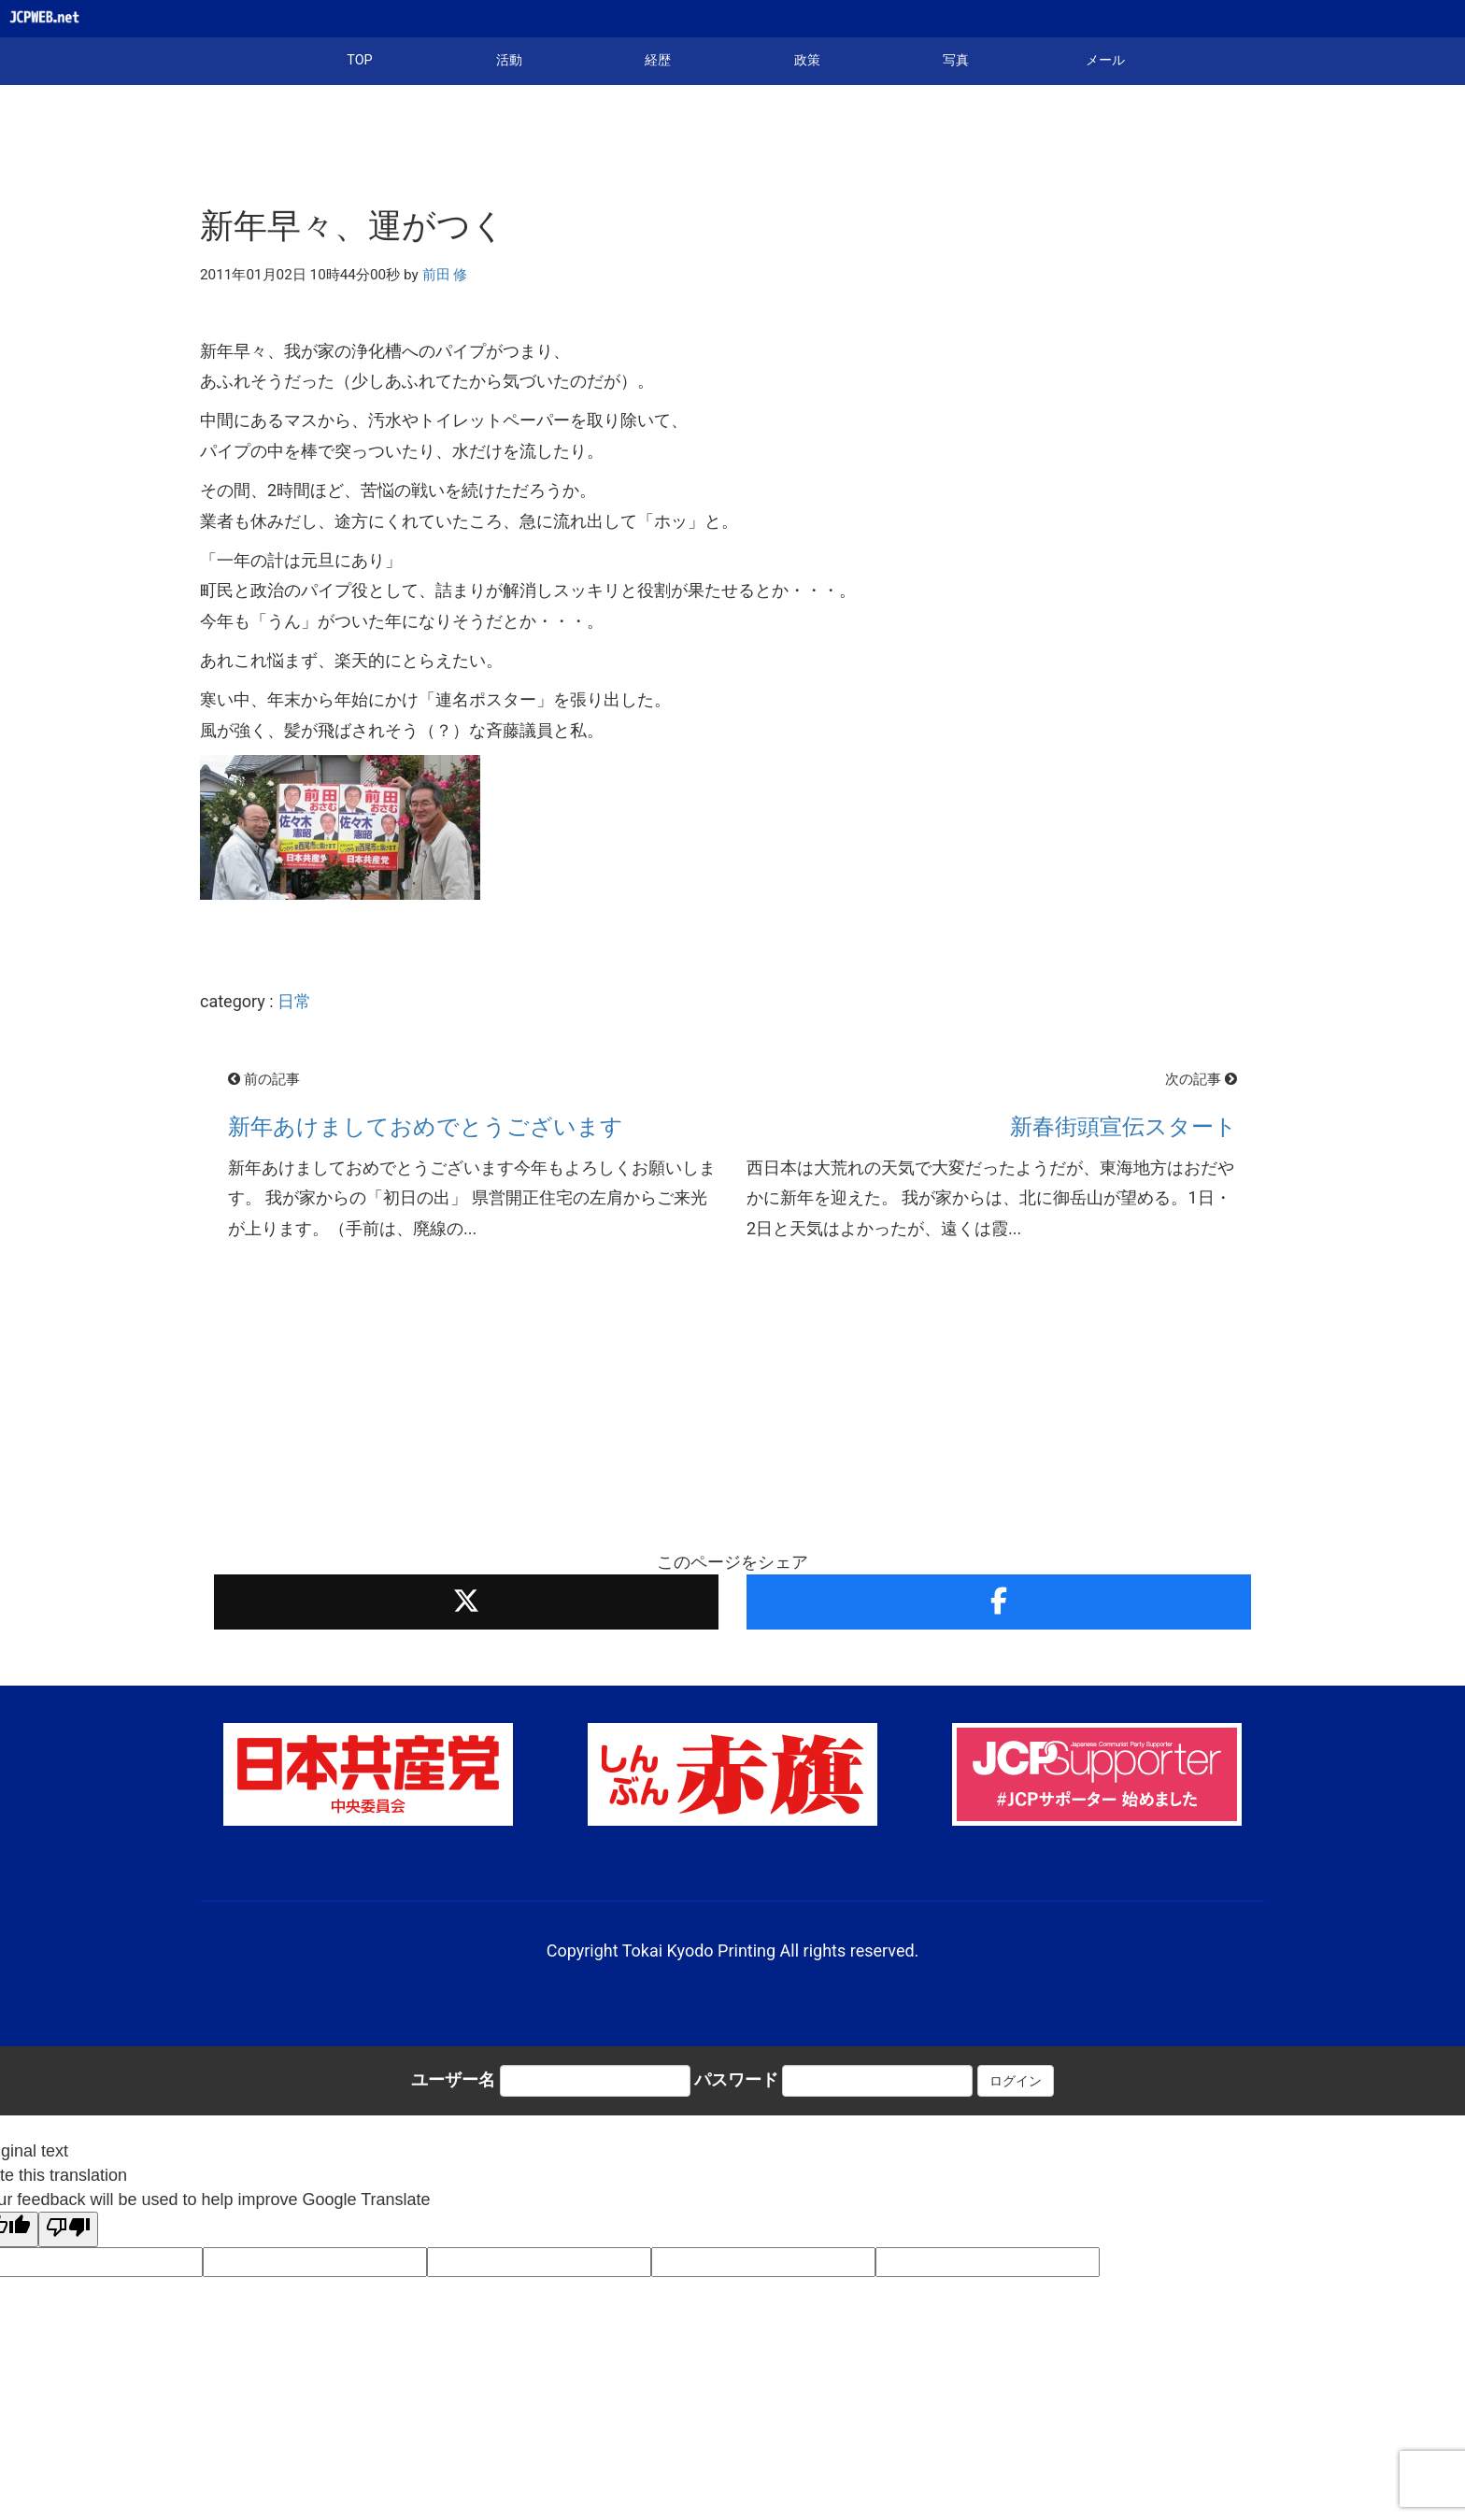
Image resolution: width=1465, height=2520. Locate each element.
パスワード (736, 2079)
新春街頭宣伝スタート (1123, 1127)
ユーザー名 (453, 2079)
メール (1105, 60)
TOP (359, 60)
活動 (509, 60)
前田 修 (445, 274)
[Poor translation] (68, 2229)
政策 (807, 60)
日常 (294, 1001)
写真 (956, 60)
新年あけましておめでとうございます (425, 1127)
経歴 (658, 60)
